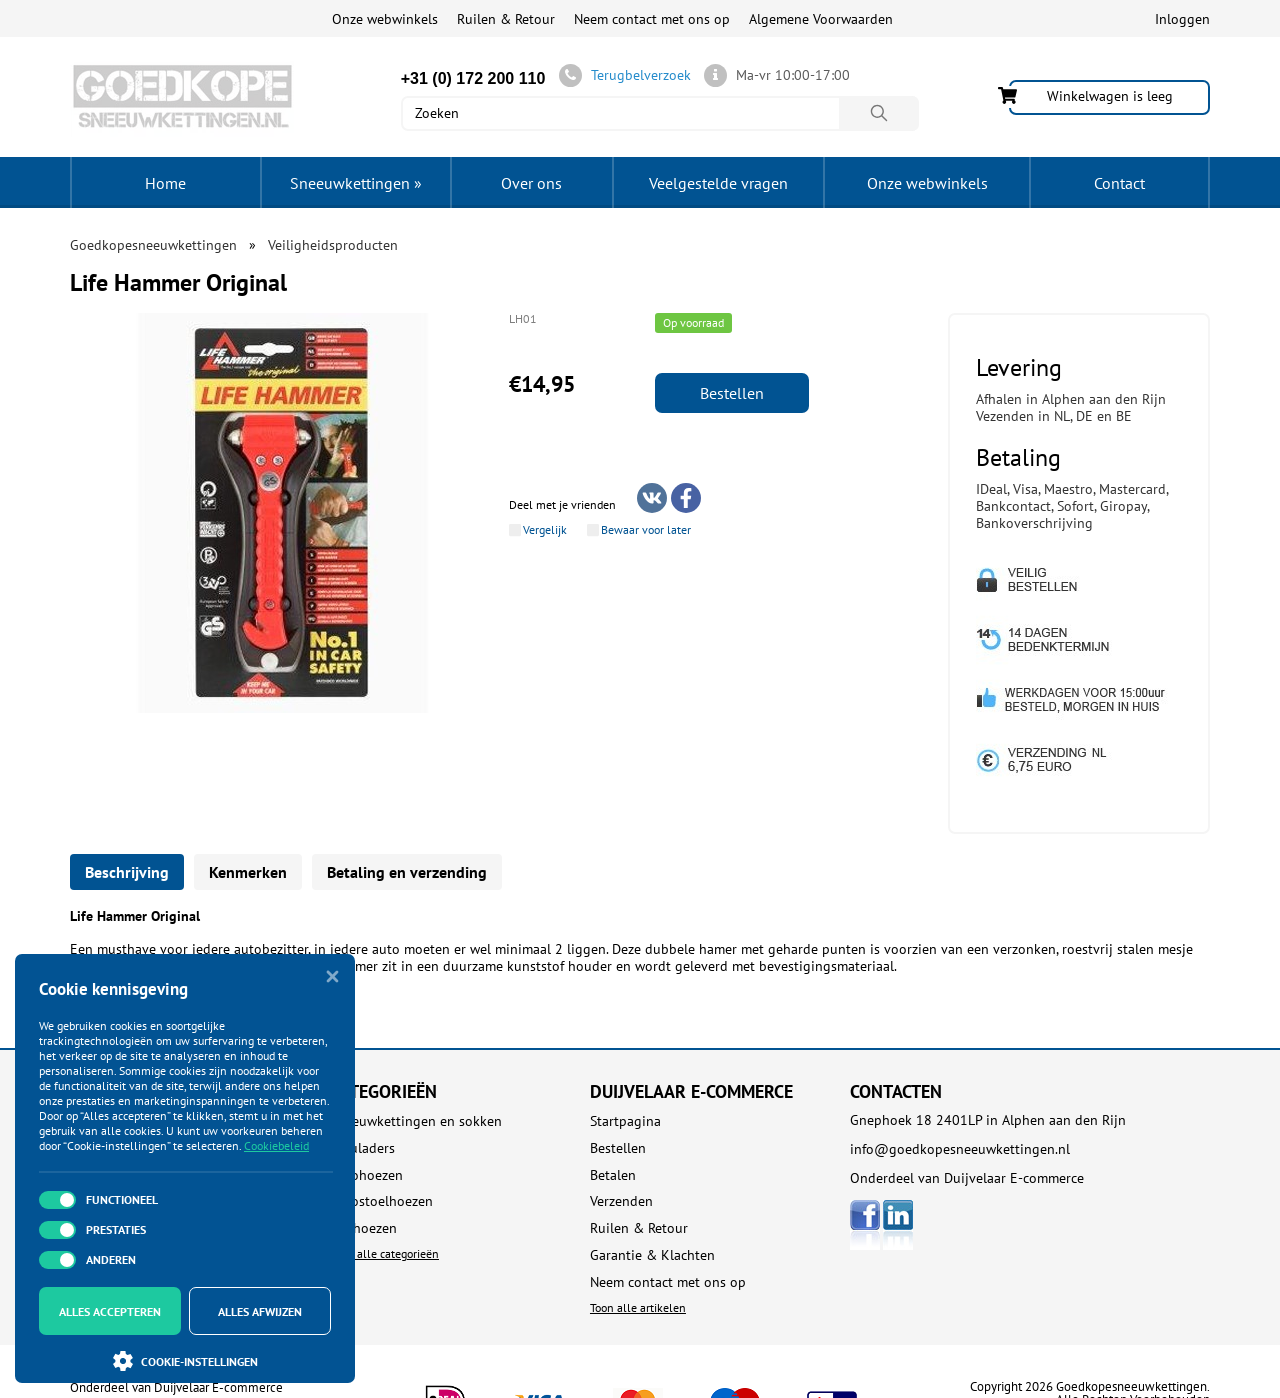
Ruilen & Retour (506, 19)
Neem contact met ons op (652, 19)
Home (165, 183)
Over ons (531, 183)
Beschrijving (127, 872)
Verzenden (621, 1201)
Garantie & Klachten (652, 1255)
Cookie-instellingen (185, 1361)
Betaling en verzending (407, 872)
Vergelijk (545, 530)
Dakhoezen (363, 1228)
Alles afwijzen (260, 1311)
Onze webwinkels (385, 19)
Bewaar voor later (646, 530)
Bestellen (732, 393)
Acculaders (362, 1148)
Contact (1119, 183)
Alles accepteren (110, 1311)
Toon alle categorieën (384, 1253)
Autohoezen (366, 1175)
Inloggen (1182, 19)
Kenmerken (248, 872)
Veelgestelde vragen (718, 183)
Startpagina (625, 1121)
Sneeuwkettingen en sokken (416, 1121)
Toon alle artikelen (638, 1307)
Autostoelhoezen (381, 1201)
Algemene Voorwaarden (821, 19)
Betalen (613, 1175)
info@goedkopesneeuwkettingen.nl (960, 1149)
